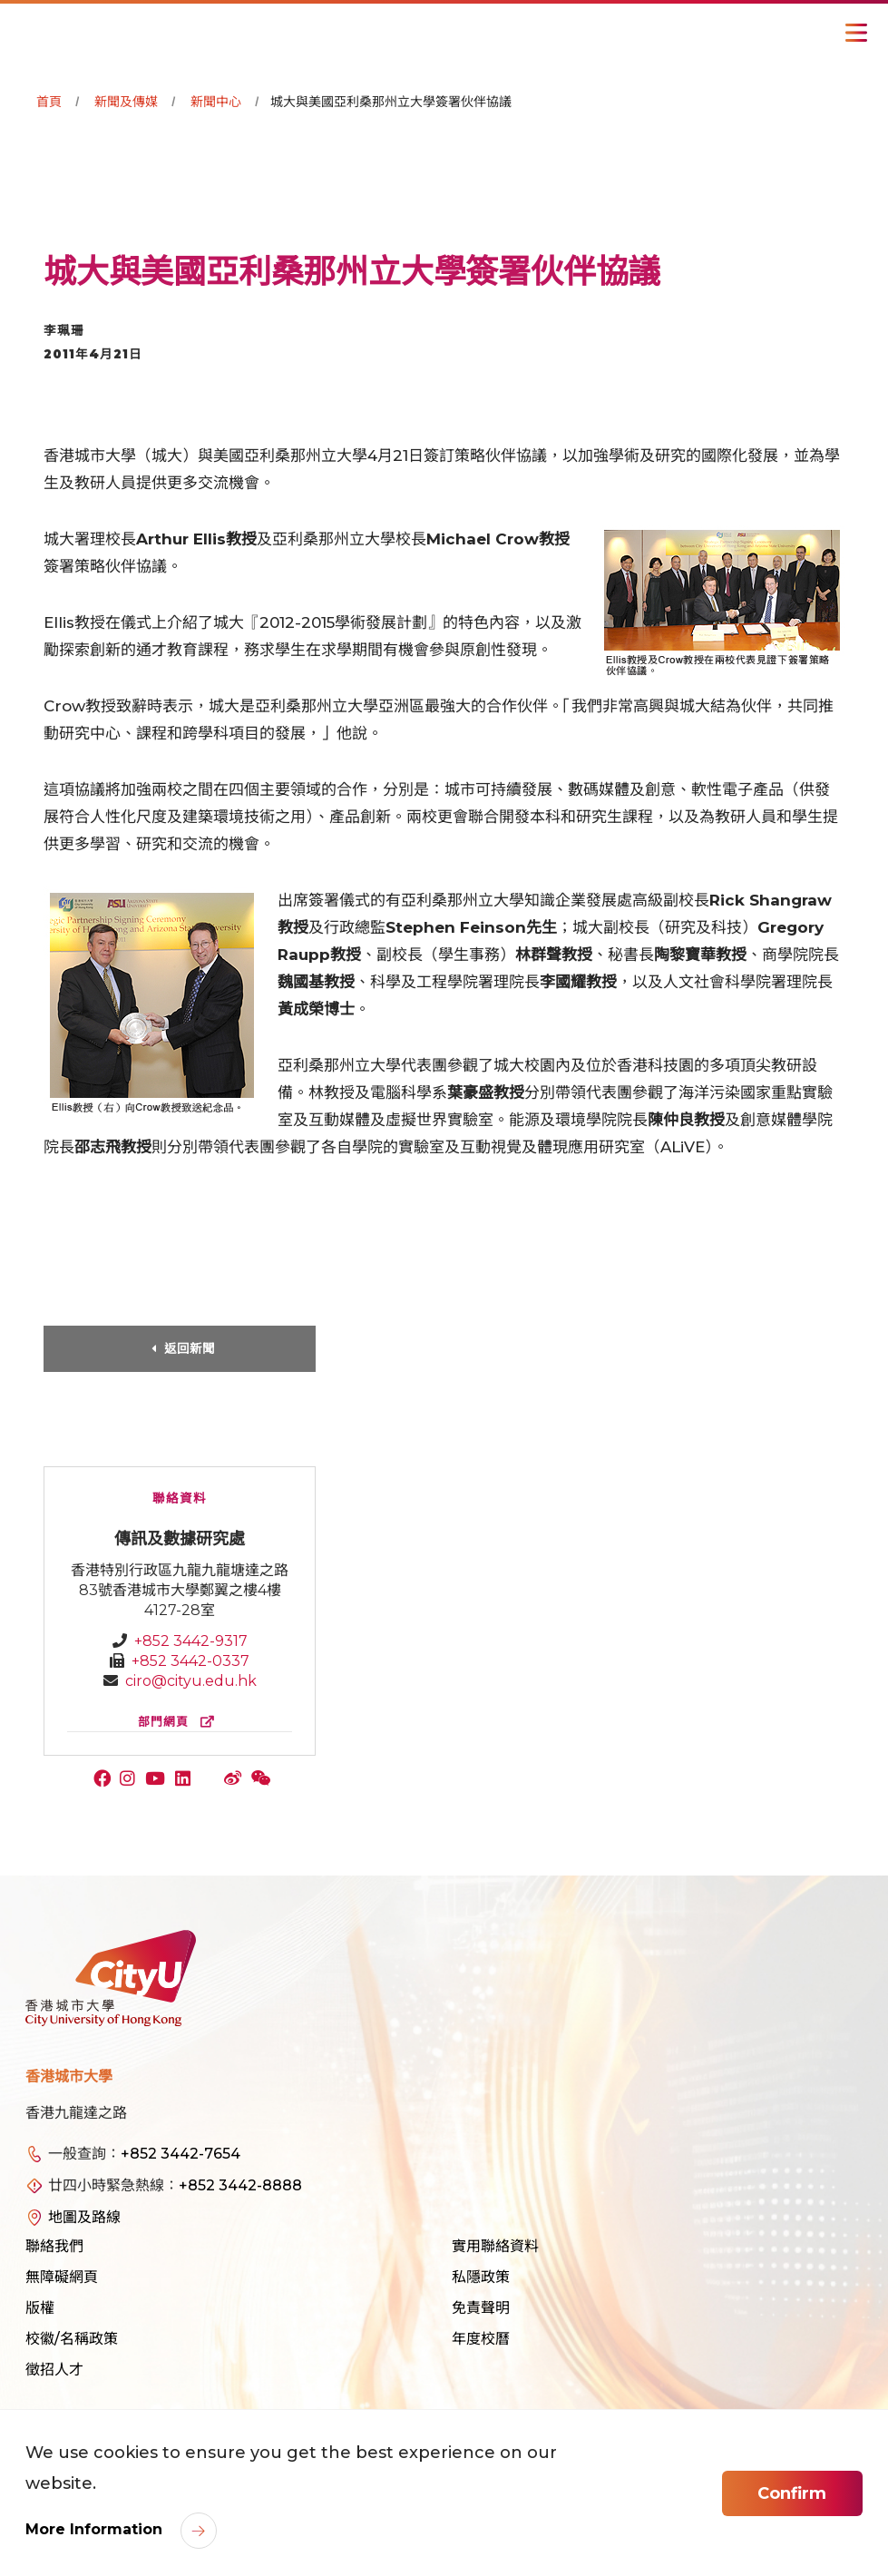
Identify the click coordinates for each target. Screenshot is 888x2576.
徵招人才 (54, 2369)
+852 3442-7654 (180, 2153)
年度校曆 (481, 2338)
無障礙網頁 (61, 2277)
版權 (39, 2307)
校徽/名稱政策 (71, 2338)
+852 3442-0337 (190, 1661)
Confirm (791, 2493)
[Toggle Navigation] (856, 32)
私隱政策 (481, 2277)
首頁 (49, 101)
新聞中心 (215, 101)
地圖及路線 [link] (84, 2217)
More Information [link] (96, 2529)
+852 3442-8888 (240, 2185)
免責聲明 (481, 2307)
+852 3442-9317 (191, 1641)
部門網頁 (180, 1722)
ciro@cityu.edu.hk (191, 1681)
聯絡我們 (54, 2246)
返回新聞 (189, 1348)
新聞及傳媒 (126, 101)
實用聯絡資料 (495, 2246)
